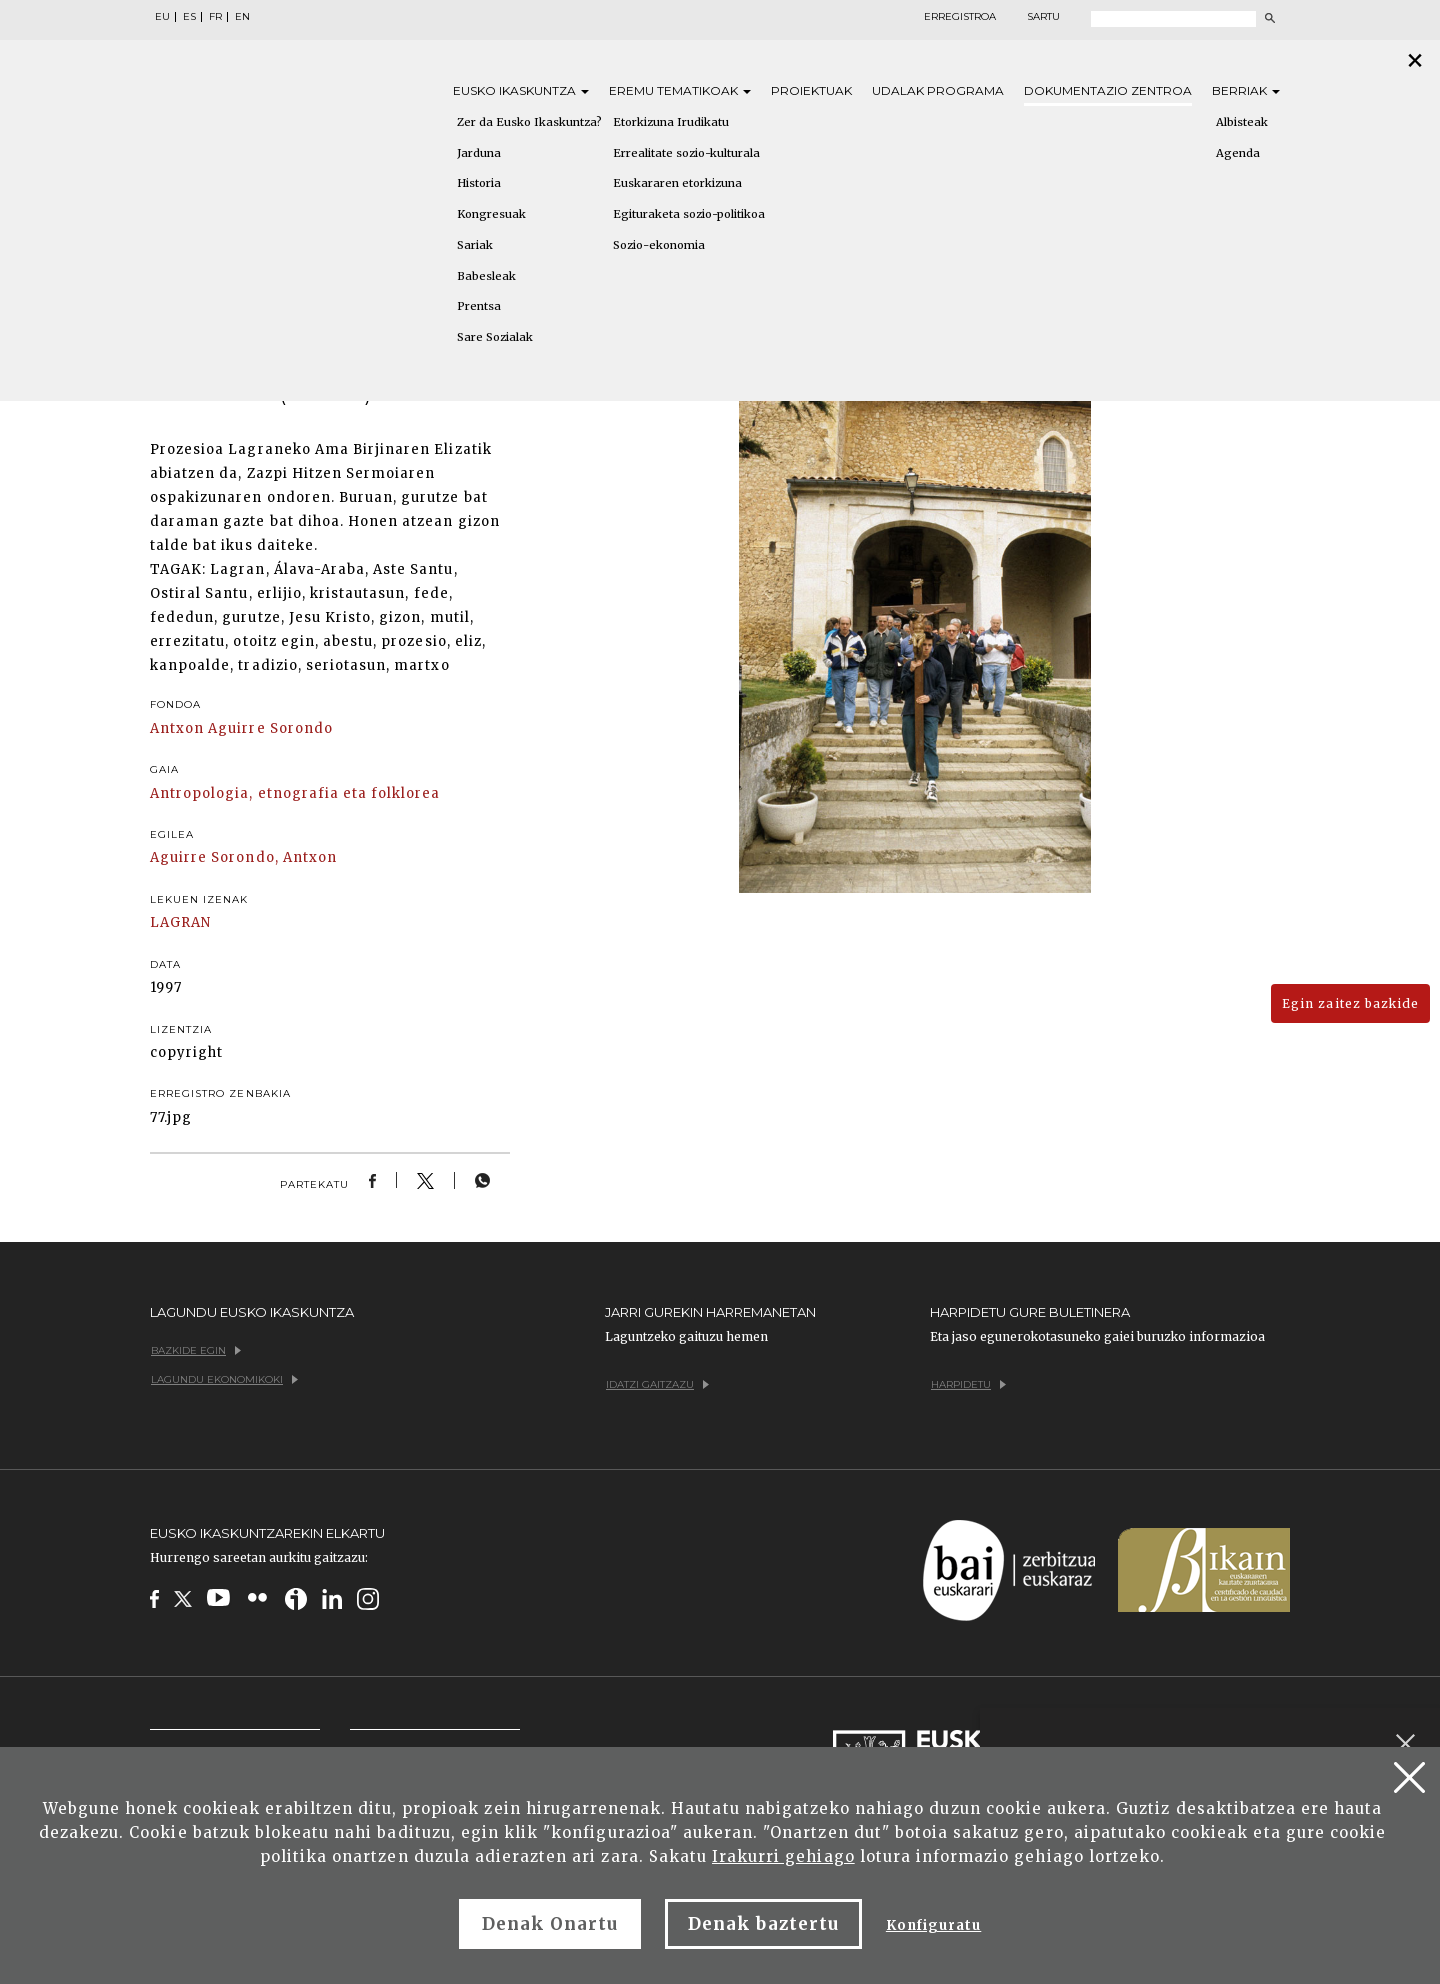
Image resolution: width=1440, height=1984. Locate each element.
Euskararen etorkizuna (677, 183)
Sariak (475, 245)
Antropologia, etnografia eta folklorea (295, 793)
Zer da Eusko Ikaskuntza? (529, 122)
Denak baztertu (763, 1924)
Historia (479, 183)
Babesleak (486, 276)
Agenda (1238, 153)
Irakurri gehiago (783, 1856)
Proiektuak (811, 90)
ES (189, 17)
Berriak (1246, 90)
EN (242, 17)
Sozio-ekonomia (659, 245)
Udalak (938, 90)
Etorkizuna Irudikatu (671, 122)
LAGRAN (180, 922)
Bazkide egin (196, 1350)
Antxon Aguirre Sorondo (241, 728)
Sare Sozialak (495, 337)
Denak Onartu (550, 1924)
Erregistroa (960, 17)
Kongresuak (491, 214)
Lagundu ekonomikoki (224, 1379)
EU (162, 17)
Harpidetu (968, 1384)
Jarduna (479, 153)
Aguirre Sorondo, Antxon (243, 857)
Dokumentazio (1108, 90)
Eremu (680, 90)
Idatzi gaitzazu (657, 1384)
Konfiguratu (933, 1925)
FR (215, 17)
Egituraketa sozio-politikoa (689, 214)
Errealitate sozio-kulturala (686, 153)
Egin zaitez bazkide (1350, 1003)
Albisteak (1242, 122)
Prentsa (479, 306)
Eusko (521, 90)
